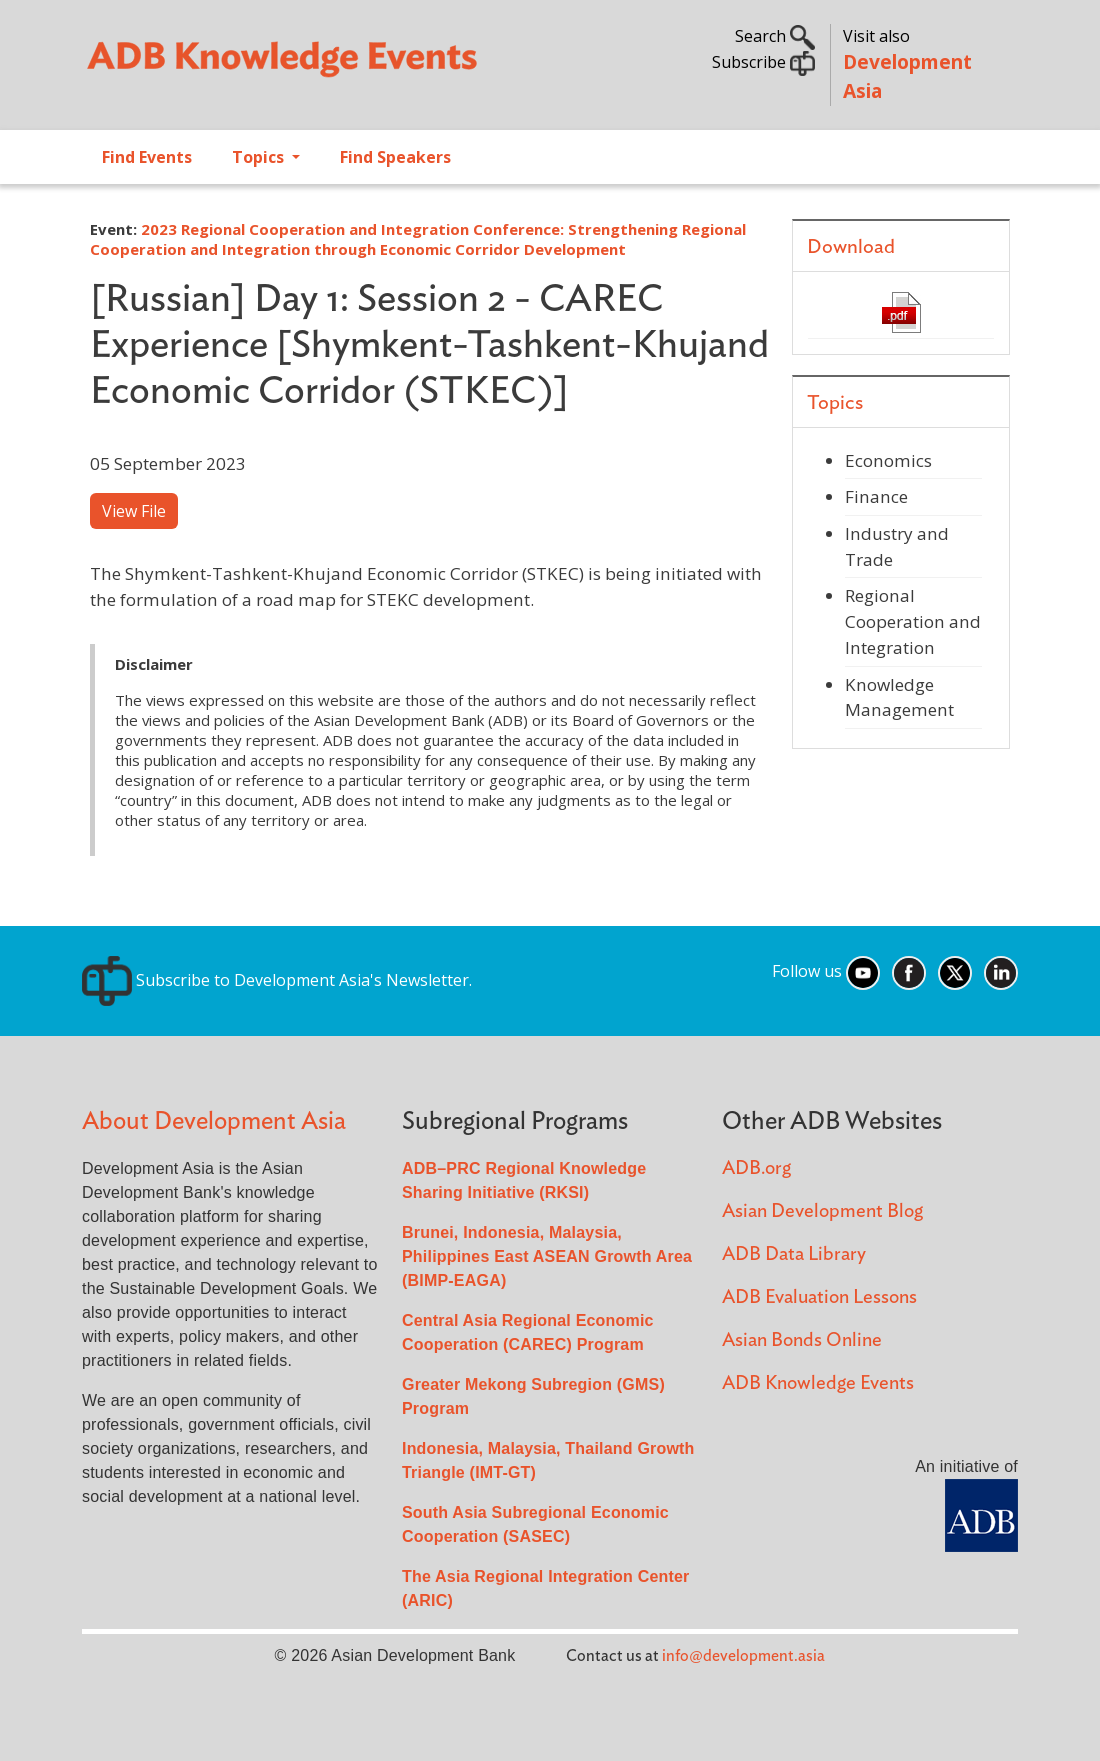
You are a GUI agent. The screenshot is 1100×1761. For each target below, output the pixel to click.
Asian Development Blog (822, 1211)
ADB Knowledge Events (818, 1383)
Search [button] (775, 36)
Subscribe (763, 62)
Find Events (147, 157)
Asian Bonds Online (802, 1340)
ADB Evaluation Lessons (819, 1297)
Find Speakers (395, 157)
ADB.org (756, 1168)
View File (134, 511)
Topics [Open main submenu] (260, 157)
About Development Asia (214, 1121)
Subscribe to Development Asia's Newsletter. (277, 980)
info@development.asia (743, 1656)
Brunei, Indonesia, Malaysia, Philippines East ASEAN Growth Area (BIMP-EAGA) (547, 1256)
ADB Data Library (794, 1254)
